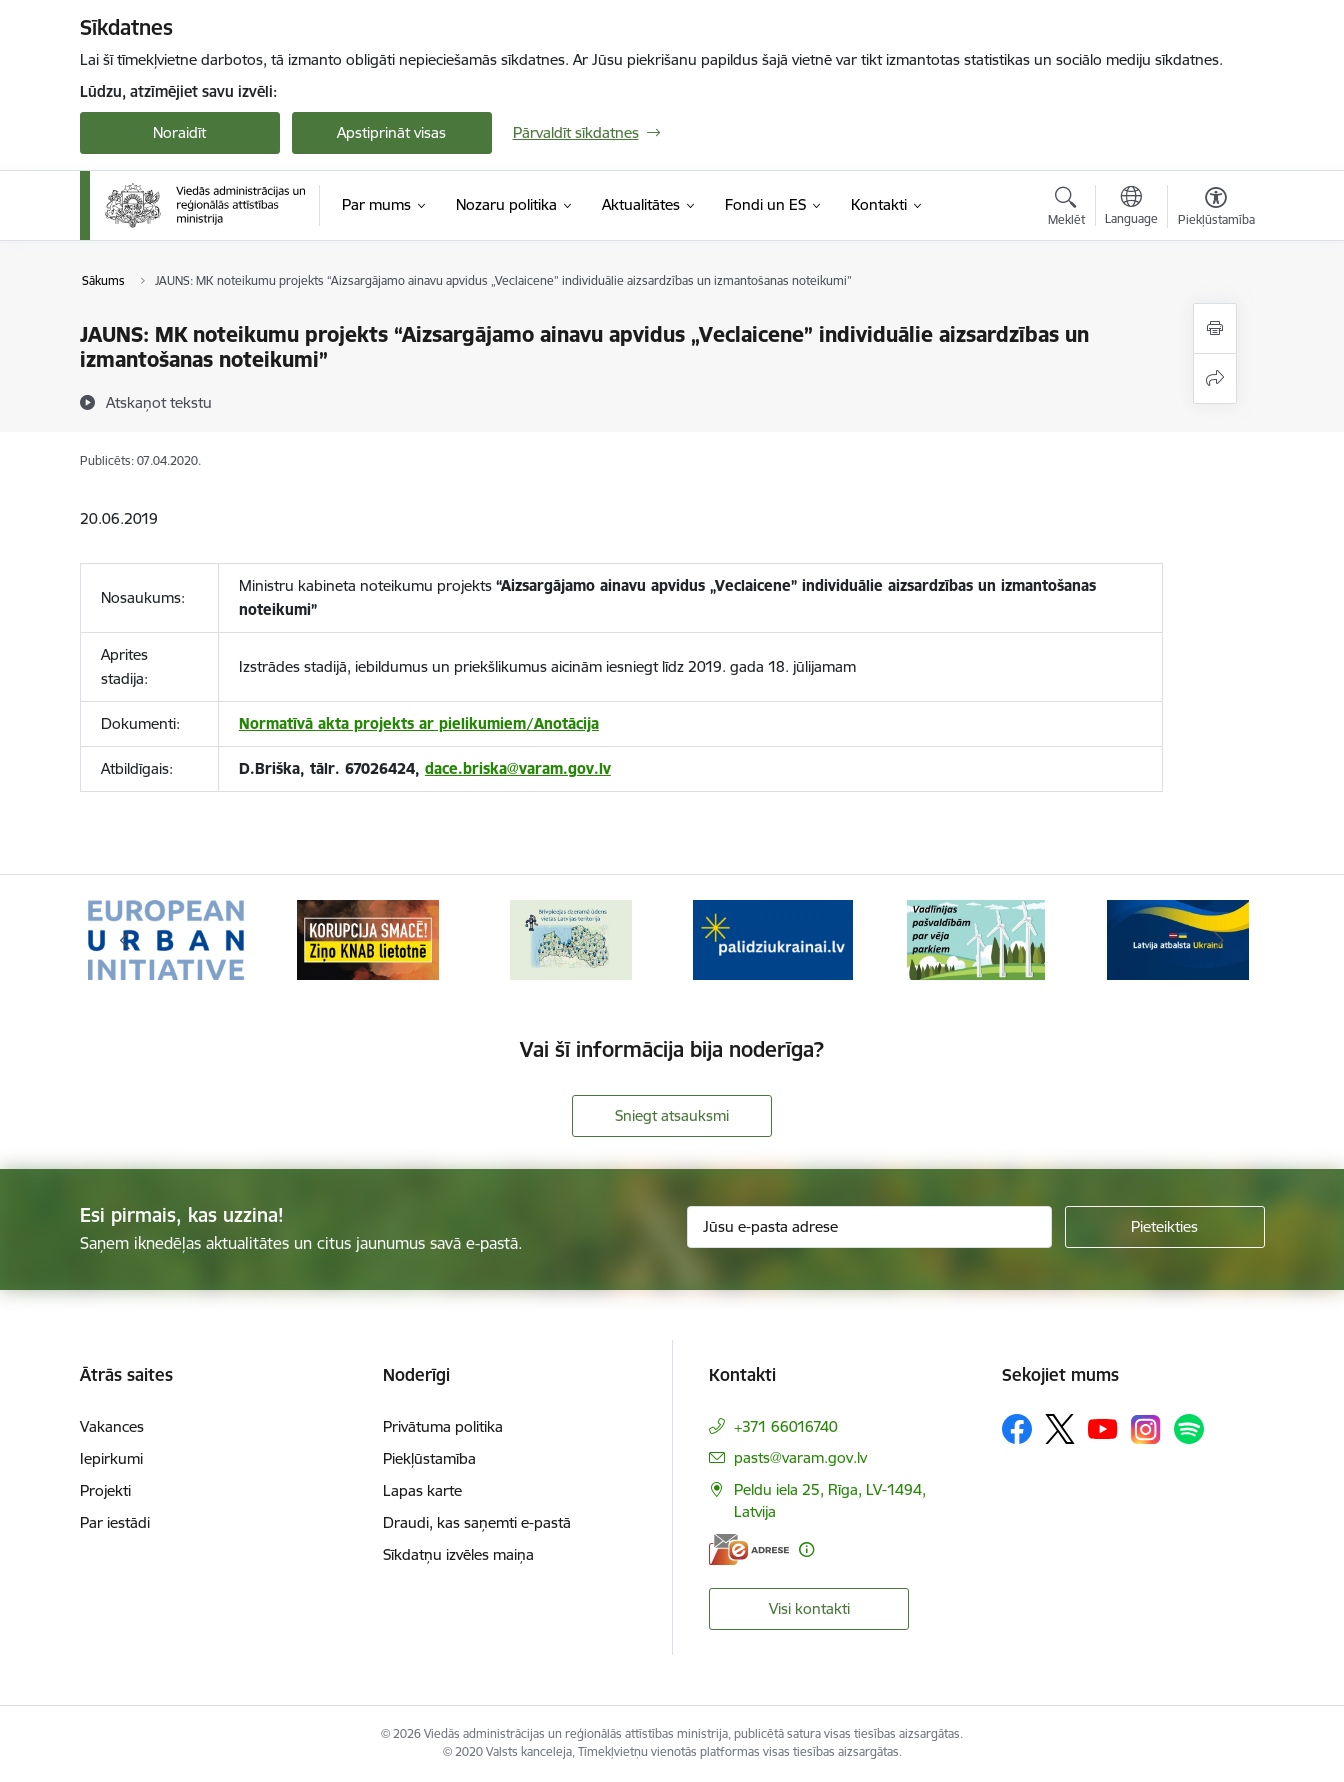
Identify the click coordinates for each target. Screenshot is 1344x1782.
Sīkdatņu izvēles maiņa (458, 1554)
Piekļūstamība (429, 1458)
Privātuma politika (443, 1426)
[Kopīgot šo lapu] (1215, 378)
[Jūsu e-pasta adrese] (869, 1227)
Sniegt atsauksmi (672, 1115)
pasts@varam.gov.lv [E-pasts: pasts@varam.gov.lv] (800, 1457)
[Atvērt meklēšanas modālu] (1066, 209)
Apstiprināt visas (391, 132)
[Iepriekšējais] (126, 940)
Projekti (105, 1490)
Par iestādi (115, 1522)
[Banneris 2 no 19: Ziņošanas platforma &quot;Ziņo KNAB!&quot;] (368, 938)
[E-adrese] (749, 1549)
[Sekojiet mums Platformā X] (1060, 1429)
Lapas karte (422, 1490)
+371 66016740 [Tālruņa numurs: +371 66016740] (786, 1426)
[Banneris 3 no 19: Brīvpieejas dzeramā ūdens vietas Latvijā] (571, 938)
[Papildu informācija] (806, 1549)
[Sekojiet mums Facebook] (1017, 1429)
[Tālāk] (1219, 940)
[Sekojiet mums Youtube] (1103, 1428)
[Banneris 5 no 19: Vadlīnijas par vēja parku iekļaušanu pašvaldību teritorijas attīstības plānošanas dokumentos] (976, 938)
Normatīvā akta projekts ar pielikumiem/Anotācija (419, 723)
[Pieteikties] (1165, 1227)
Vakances (112, 1426)
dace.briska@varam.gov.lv (518, 768)
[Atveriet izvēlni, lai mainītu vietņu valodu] (1131, 208)
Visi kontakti (809, 1608)
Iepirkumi (111, 1458)
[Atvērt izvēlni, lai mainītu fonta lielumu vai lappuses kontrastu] (1216, 209)
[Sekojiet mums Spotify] (1189, 1429)
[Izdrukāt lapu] (1215, 328)
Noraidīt (179, 132)
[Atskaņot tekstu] (159, 402)
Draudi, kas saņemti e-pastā (477, 1522)
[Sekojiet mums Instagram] (1146, 1429)
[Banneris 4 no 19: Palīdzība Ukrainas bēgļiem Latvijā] (773, 938)
